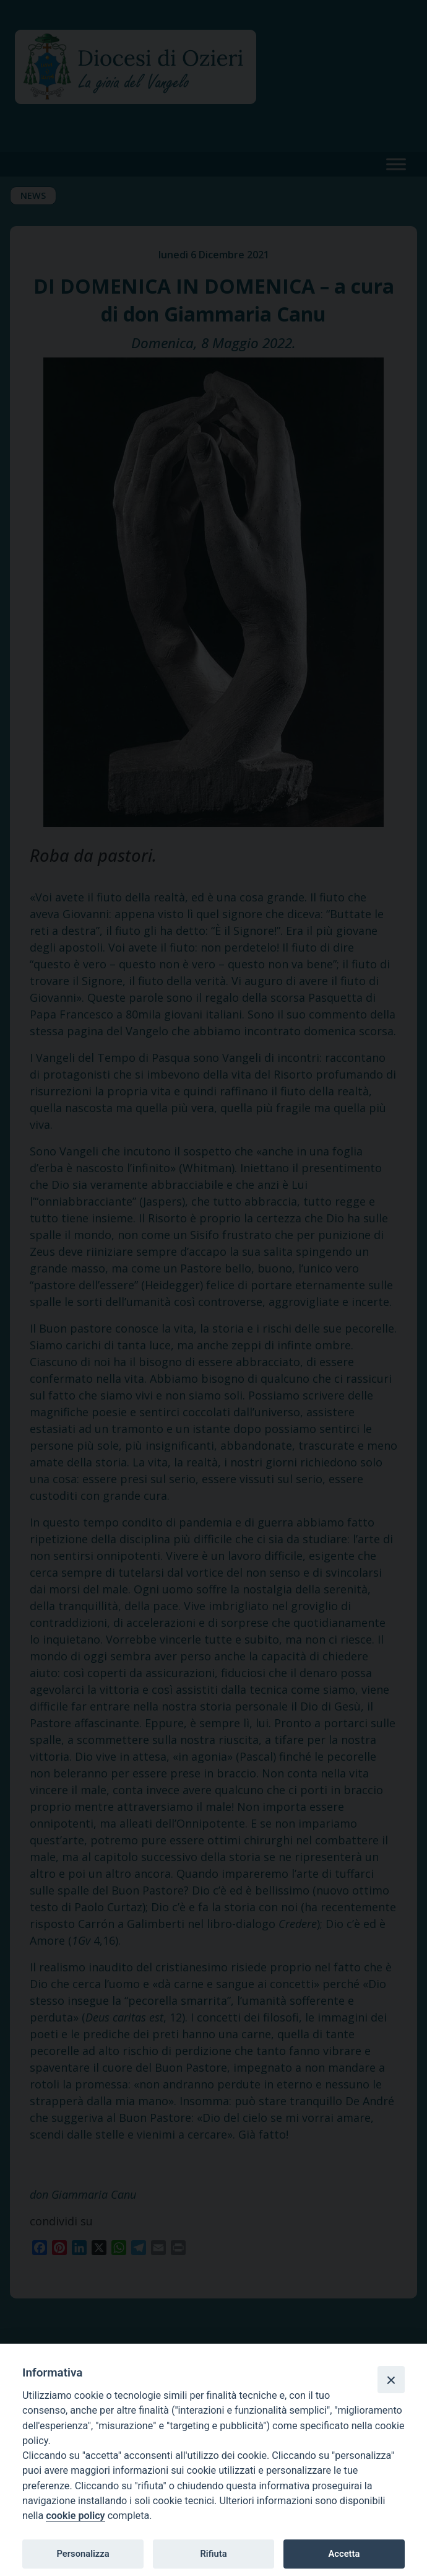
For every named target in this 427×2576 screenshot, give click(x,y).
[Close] (391, 2379)
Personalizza (82, 2553)
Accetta (344, 2553)
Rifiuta (213, 2553)
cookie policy (75, 2515)
